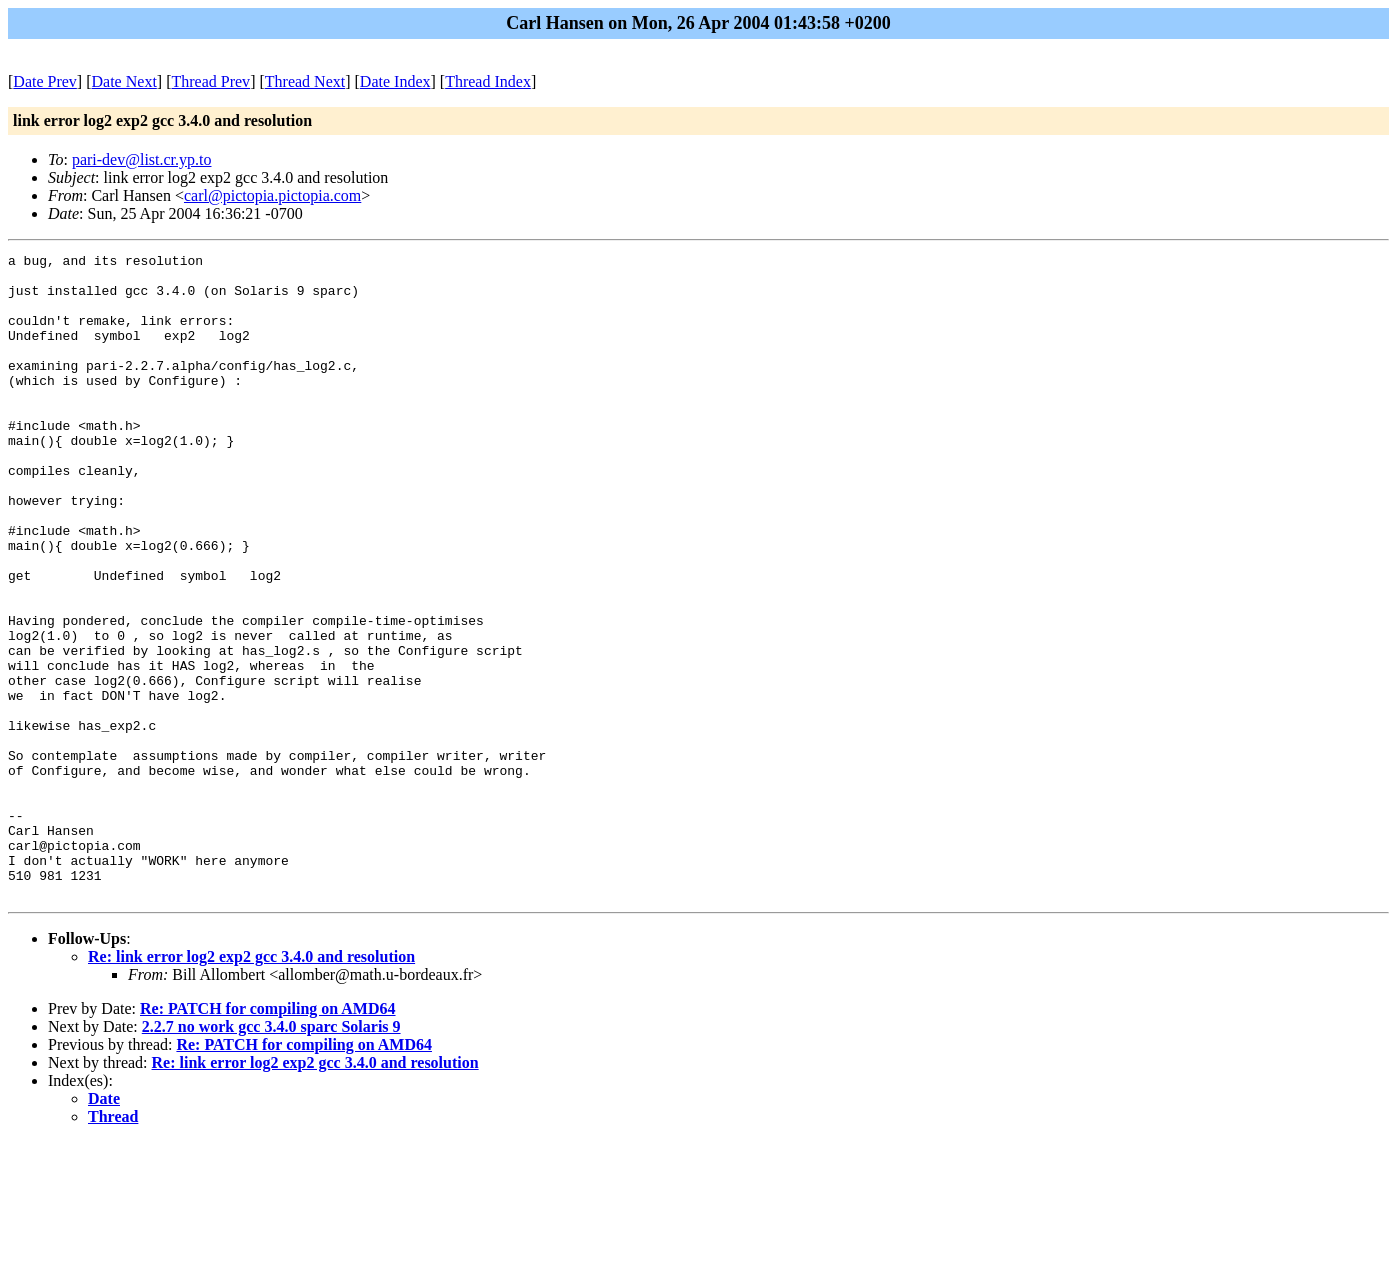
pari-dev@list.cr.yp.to (142, 159)
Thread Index (488, 81)
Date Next (124, 81)
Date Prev (45, 81)
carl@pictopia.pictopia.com (272, 195)
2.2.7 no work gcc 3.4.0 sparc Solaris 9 (271, 1155)
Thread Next (305, 81)
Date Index (395, 81)
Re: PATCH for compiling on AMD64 (268, 1137)
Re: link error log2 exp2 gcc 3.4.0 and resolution (251, 1085)
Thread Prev (210, 81)
